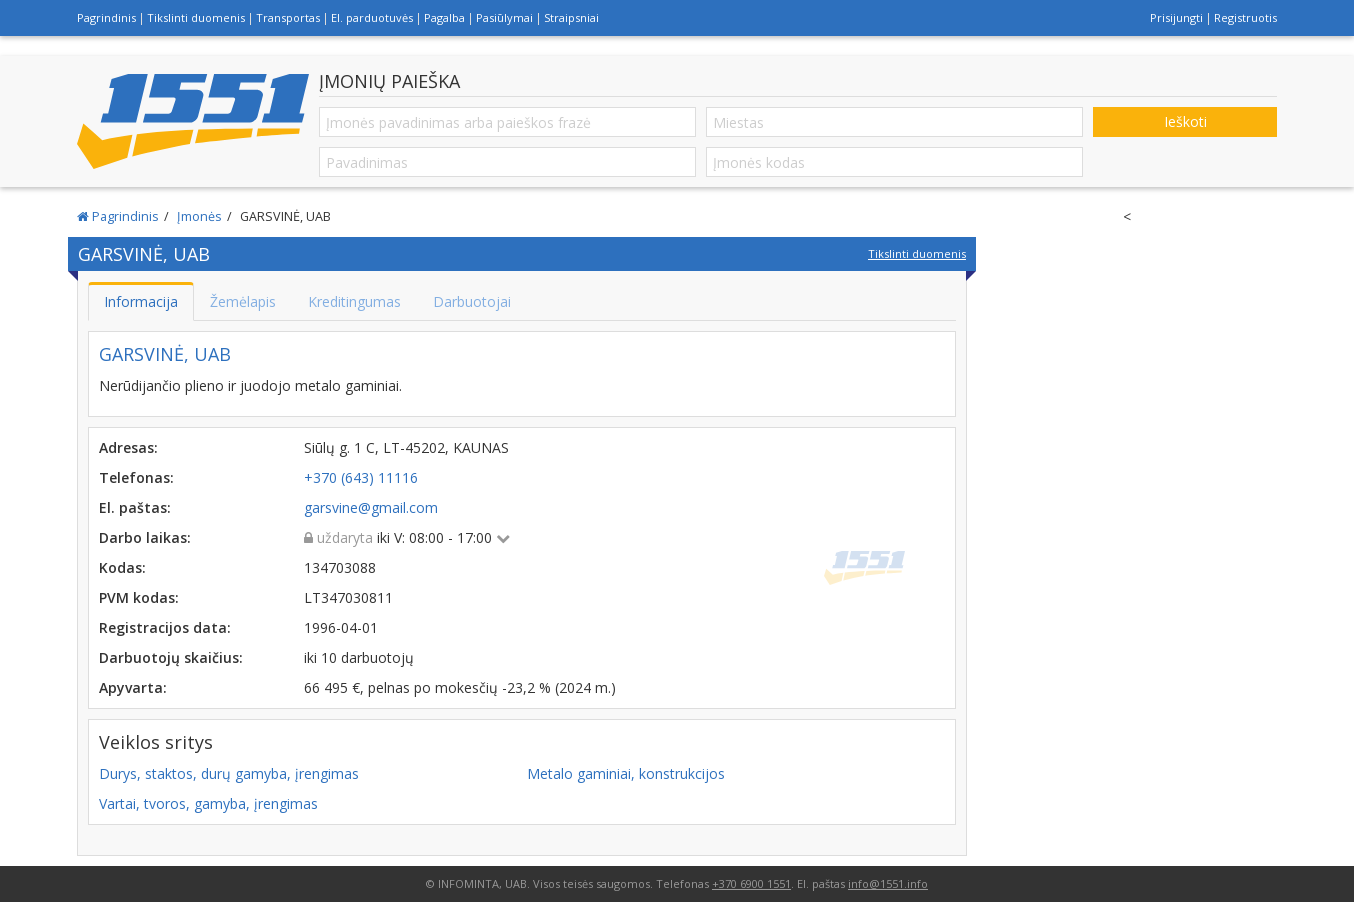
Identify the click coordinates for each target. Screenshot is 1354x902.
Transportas (288, 17)
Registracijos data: (165, 627)
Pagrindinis (106, 17)
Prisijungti (1176, 17)
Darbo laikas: (145, 537)
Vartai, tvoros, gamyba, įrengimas (208, 803)
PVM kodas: (139, 597)
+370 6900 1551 (751, 883)
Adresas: (128, 447)
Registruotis (1245, 17)
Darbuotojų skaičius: (171, 657)
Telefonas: (136, 477)
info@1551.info (888, 883)
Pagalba (444, 17)
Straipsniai (571, 17)
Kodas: (122, 567)
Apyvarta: (133, 687)
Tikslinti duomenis (196, 17)
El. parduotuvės (372, 17)
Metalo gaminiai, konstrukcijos (626, 773)
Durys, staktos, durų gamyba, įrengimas (229, 773)
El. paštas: (135, 507)
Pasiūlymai (504, 17)
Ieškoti (1185, 121)
